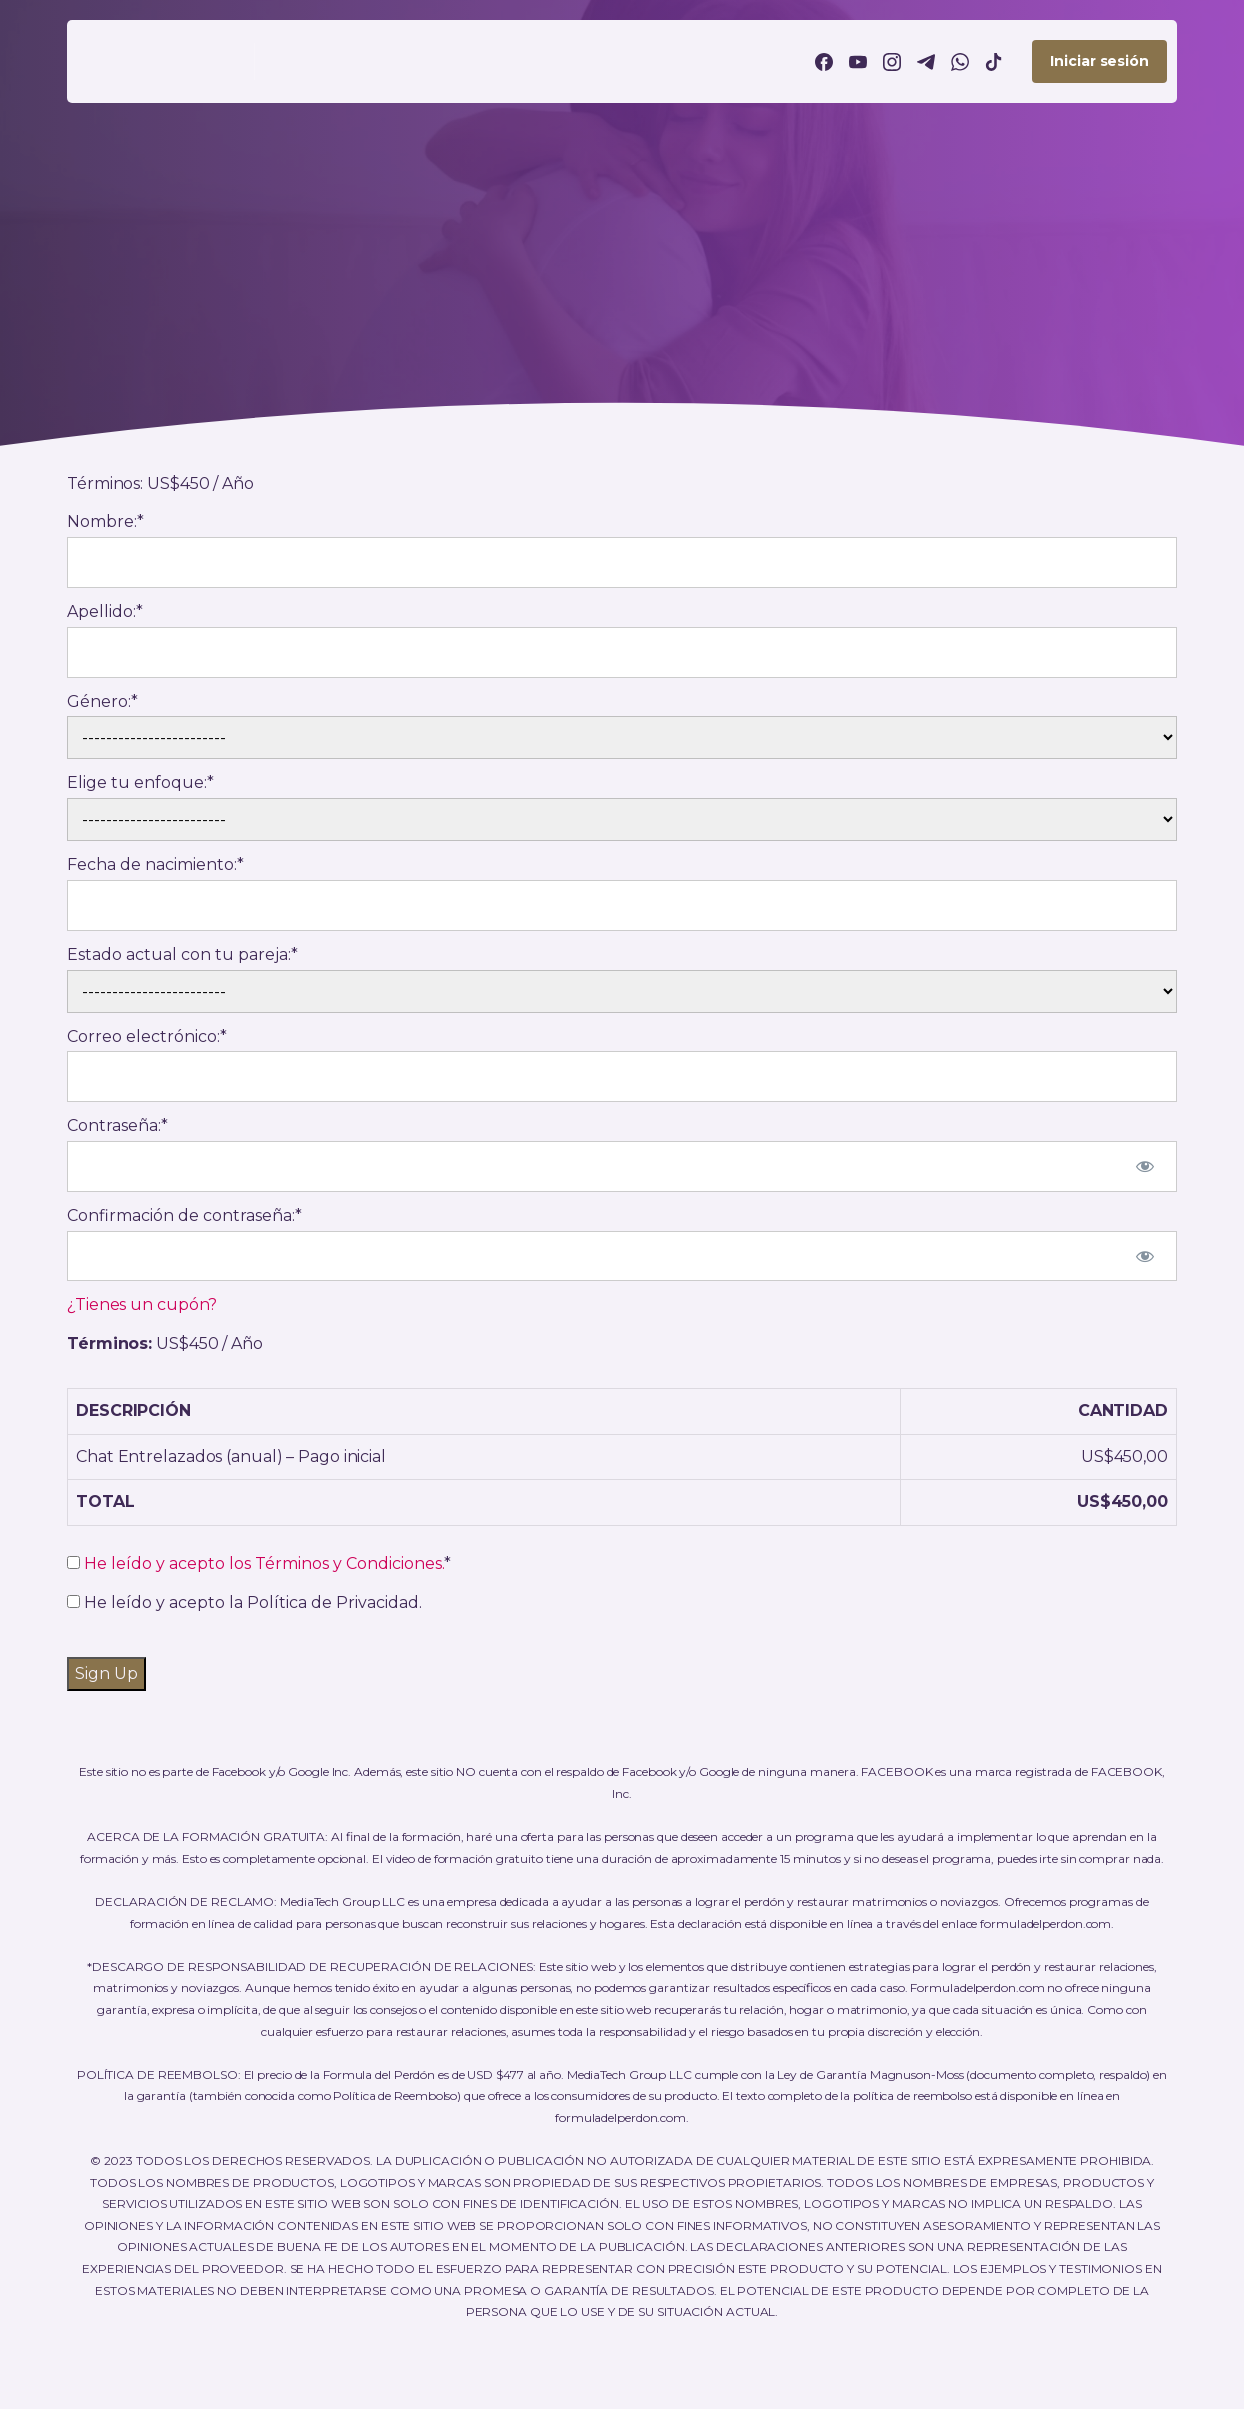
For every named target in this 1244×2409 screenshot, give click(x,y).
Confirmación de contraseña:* (184, 1215)
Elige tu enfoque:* (140, 782)
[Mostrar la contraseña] (1144, 1166)
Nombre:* (105, 521)
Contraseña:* (117, 1125)
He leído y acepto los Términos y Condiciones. (264, 1563)
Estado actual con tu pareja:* (182, 954)
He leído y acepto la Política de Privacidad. (244, 1602)
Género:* (102, 701)
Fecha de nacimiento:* (155, 864)
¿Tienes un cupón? (142, 1304)
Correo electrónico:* (147, 1036)
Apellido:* (105, 611)
